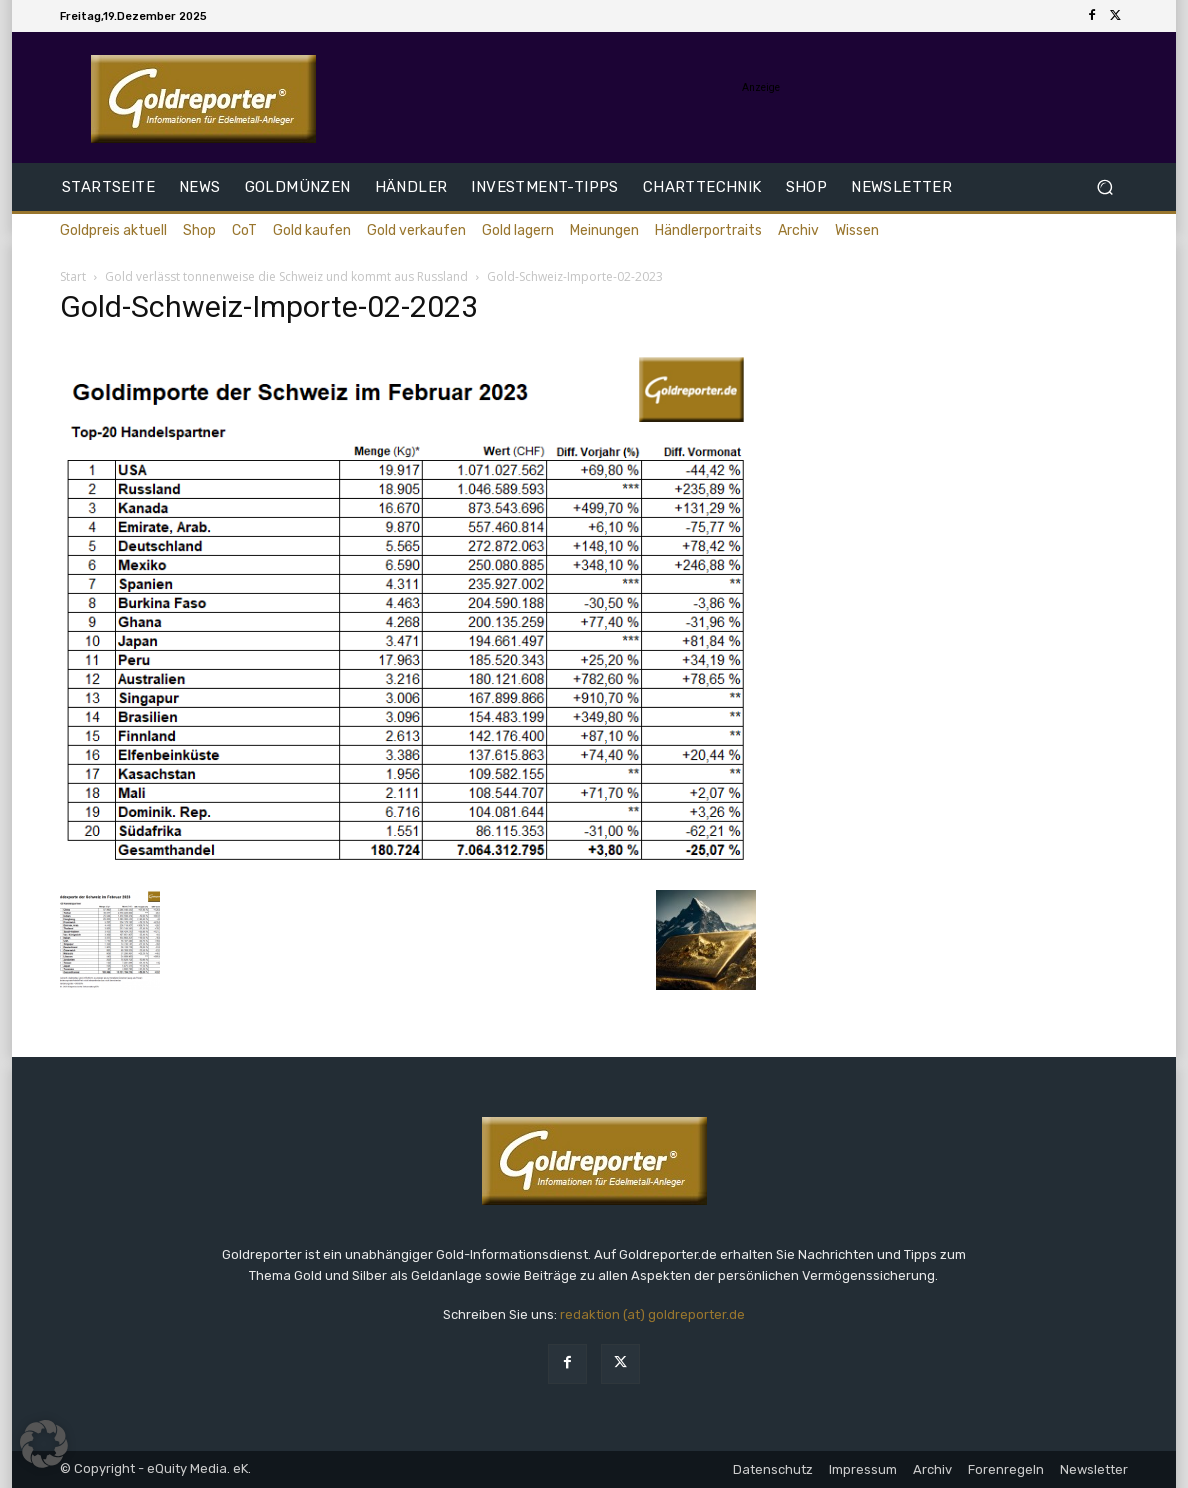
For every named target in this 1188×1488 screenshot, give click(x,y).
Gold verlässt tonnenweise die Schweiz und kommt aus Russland (286, 276)
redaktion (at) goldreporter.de (652, 1314)
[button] (1104, 187)
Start (73, 276)
